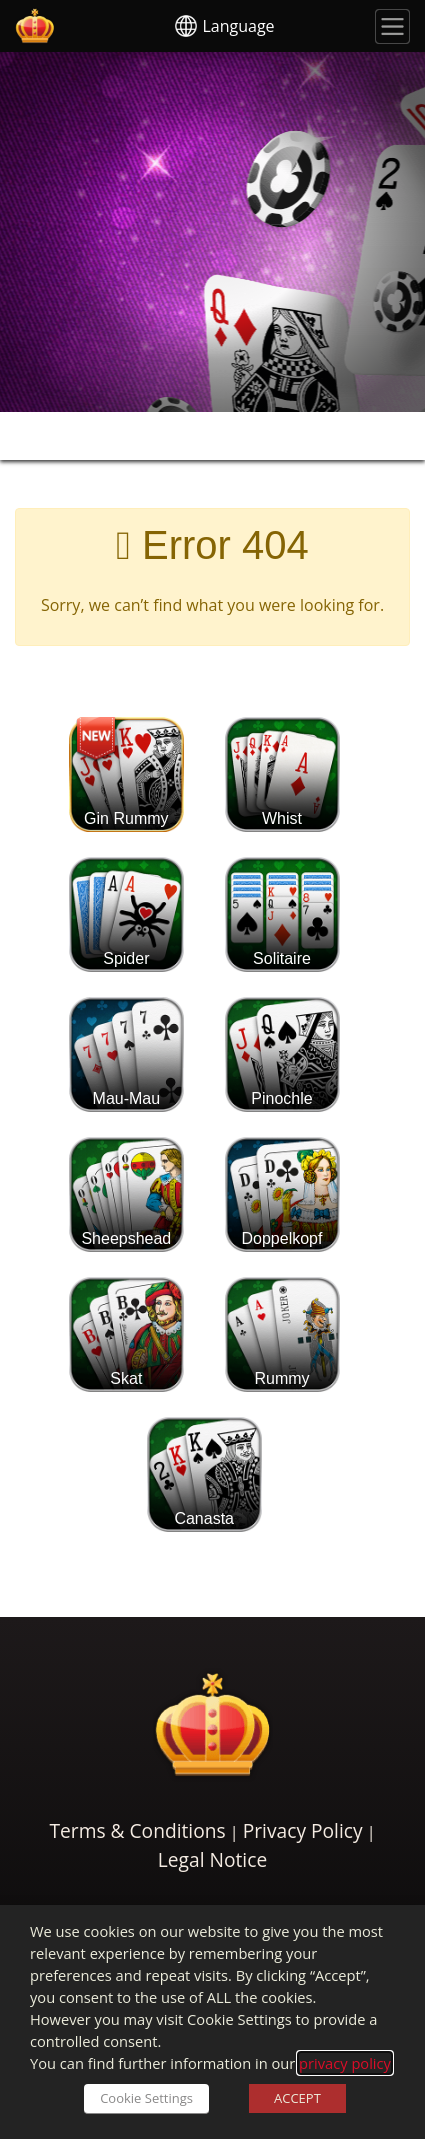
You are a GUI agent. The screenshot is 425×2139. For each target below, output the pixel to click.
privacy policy (345, 2063)
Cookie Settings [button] (146, 2098)
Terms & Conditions (137, 1830)
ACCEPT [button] (297, 2098)
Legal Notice (212, 1859)
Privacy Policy (303, 1830)
